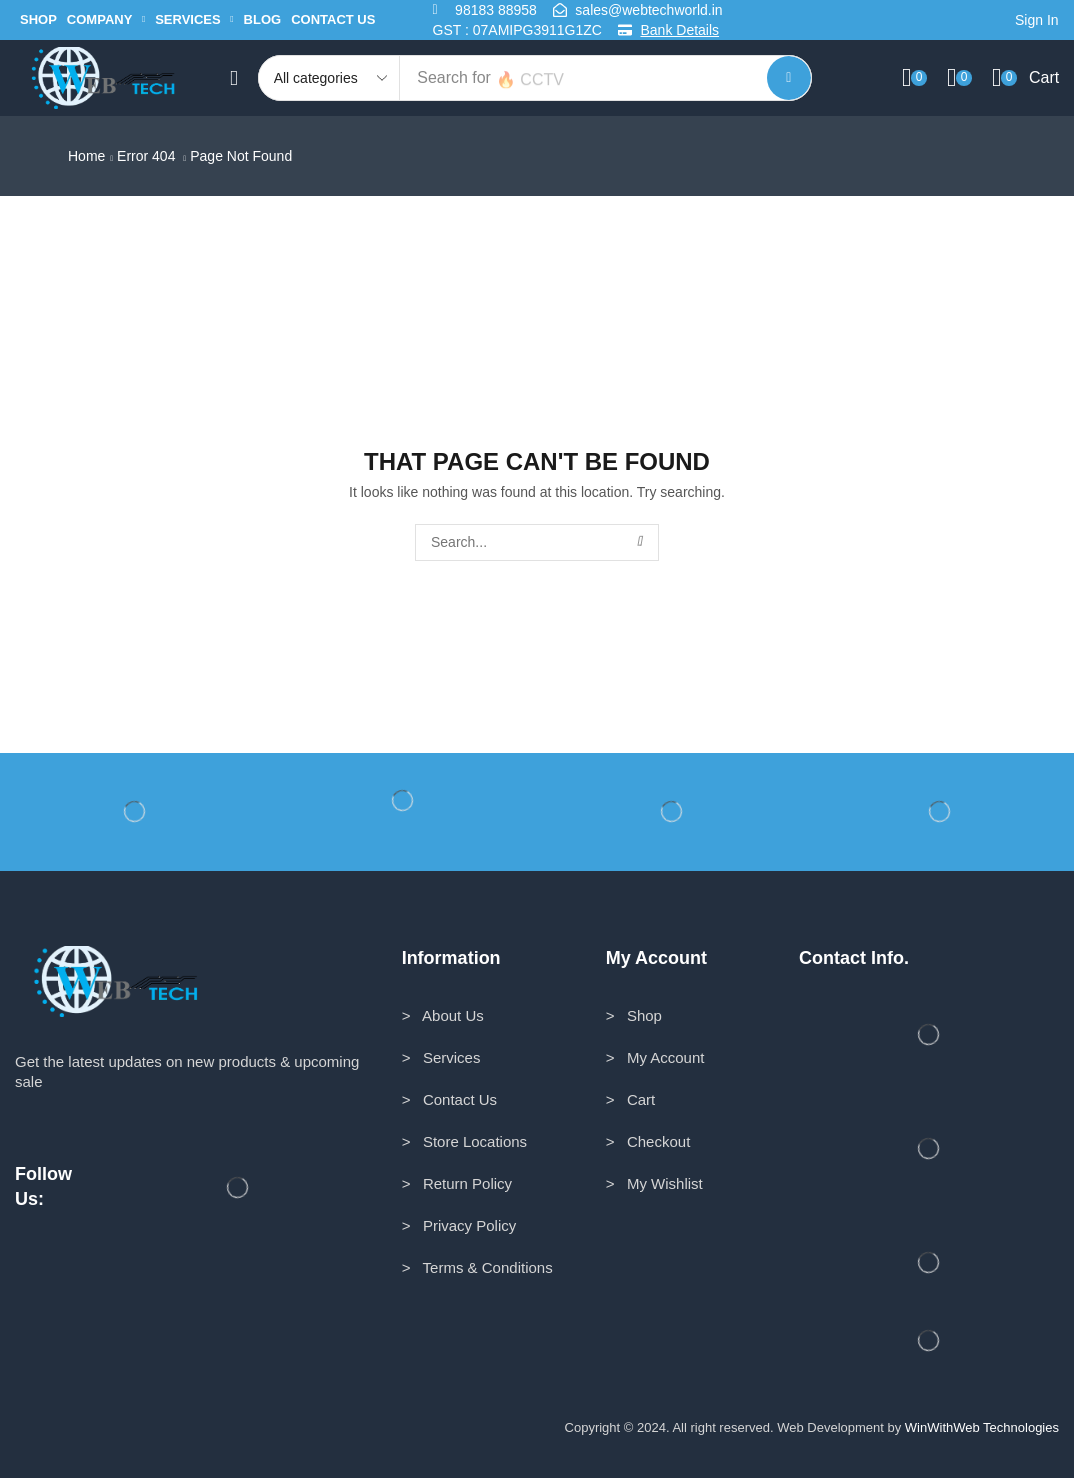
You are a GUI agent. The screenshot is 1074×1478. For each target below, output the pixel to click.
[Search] (789, 78)
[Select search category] (330, 78)
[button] (1032, 20)
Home (86, 156)
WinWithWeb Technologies (982, 1427)
